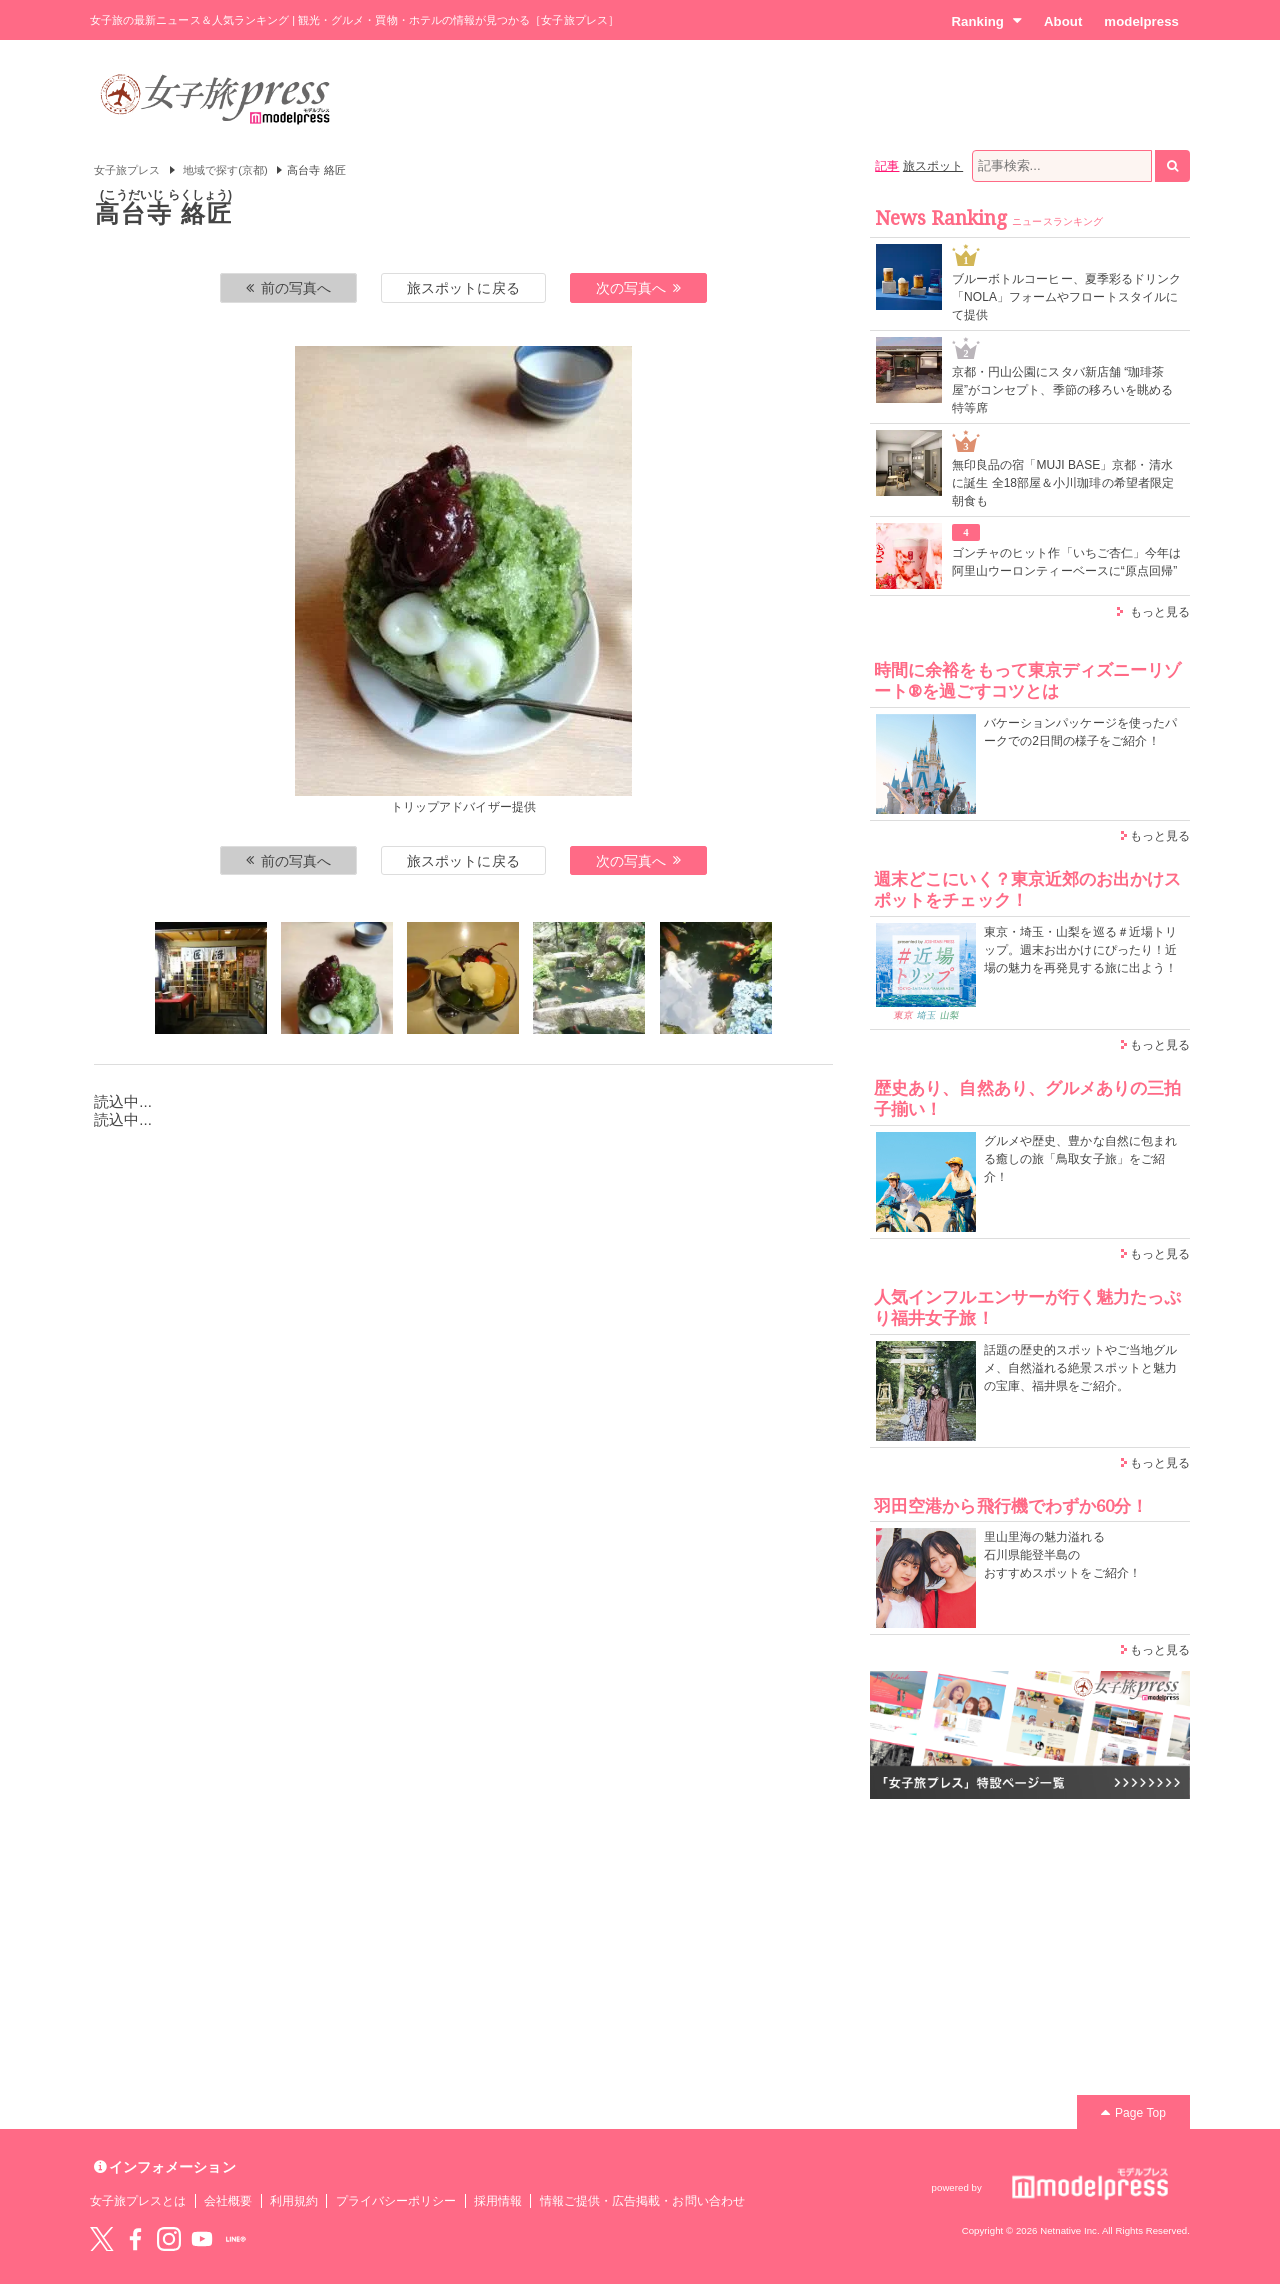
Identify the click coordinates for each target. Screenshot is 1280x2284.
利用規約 (294, 2201)
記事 (887, 166)
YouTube (202, 2239)
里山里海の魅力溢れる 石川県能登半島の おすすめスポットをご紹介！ (1062, 1555)
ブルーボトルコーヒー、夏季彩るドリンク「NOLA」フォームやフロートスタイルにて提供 (1066, 297)
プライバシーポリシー (396, 2201)
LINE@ (236, 2239)
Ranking (986, 21)
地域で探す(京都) (225, 170)
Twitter (102, 2239)
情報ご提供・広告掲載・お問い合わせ (642, 2201)
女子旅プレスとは (138, 2201)
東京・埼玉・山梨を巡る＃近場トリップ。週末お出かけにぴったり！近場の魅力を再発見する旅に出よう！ (1080, 950)
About (1063, 21)
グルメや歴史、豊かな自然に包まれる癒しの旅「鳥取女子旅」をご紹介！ (1080, 1159)
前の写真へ (289, 288)
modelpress (1141, 21)
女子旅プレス (127, 170)
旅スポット (933, 166)
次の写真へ (639, 288)
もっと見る (1160, 612)
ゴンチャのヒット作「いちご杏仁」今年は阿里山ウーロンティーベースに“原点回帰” (1066, 562)
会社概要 (228, 2201)
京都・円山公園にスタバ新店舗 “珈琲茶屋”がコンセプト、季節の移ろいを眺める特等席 (1062, 390)
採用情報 (498, 2201)
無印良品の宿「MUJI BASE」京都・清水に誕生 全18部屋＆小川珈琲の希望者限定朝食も (1063, 483)
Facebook (135, 2239)
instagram (169, 2239)
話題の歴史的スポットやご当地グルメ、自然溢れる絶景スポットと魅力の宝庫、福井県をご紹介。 (1080, 1368)
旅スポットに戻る (463, 288)
